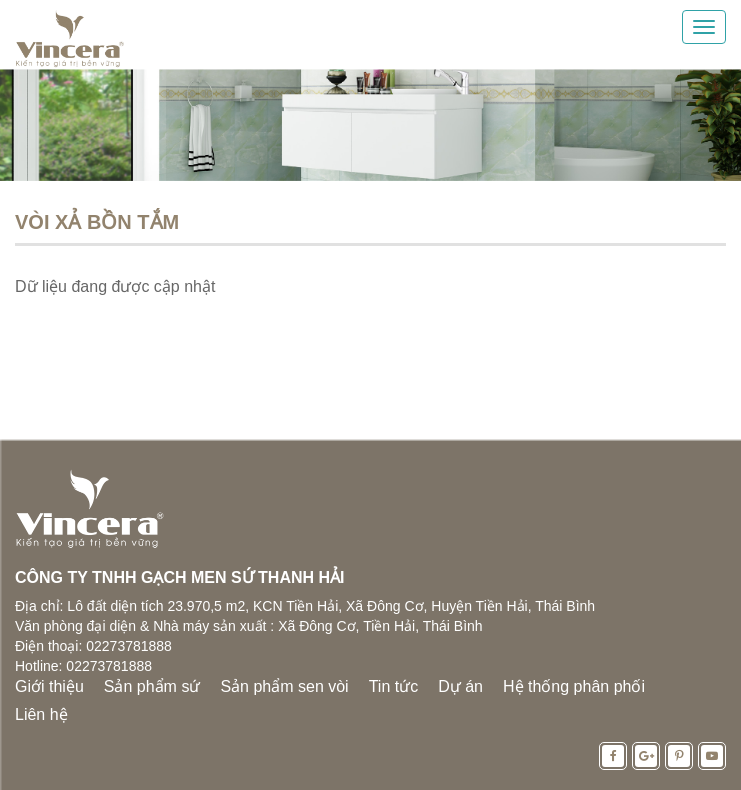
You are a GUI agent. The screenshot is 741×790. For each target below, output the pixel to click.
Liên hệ (41, 714)
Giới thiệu (49, 686)
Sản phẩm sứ (152, 686)
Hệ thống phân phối (574, 686)
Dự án (460, 686)
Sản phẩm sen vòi (284, 686)
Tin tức (394, 686)
